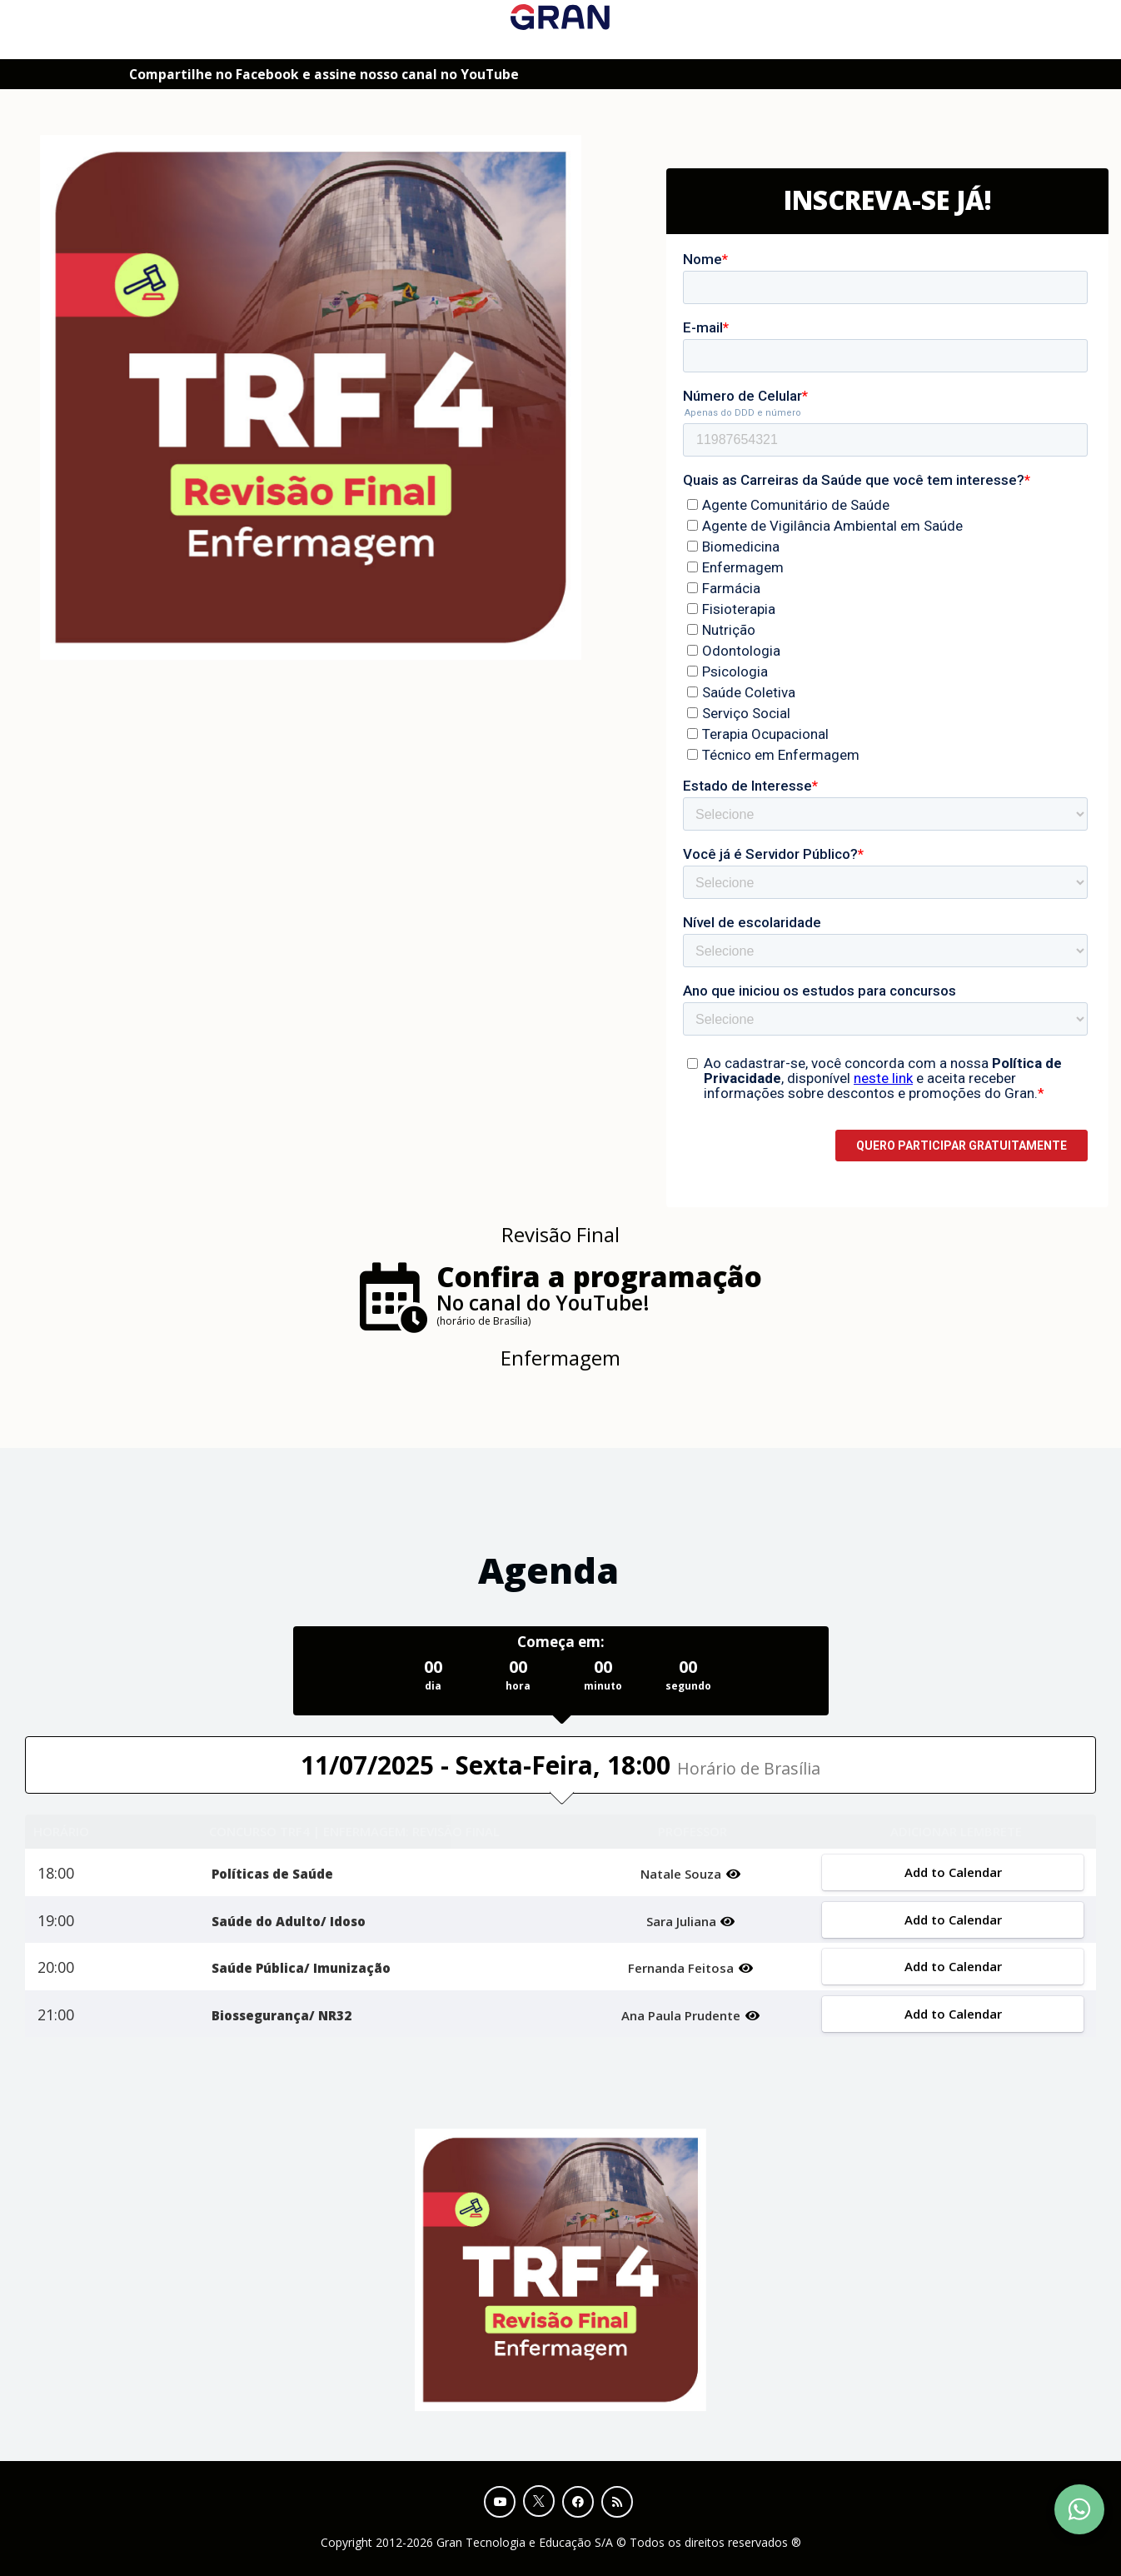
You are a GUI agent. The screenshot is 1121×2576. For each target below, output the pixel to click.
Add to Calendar (952, 1872)
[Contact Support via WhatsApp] (1079, 2509)
